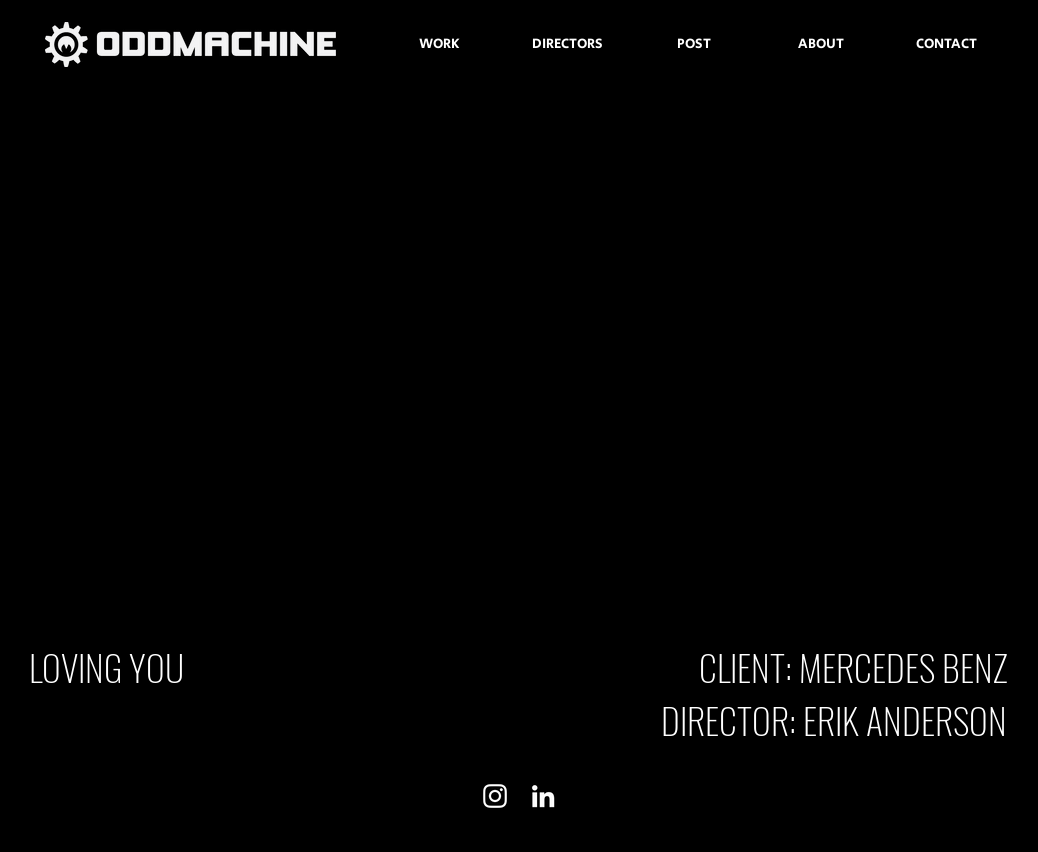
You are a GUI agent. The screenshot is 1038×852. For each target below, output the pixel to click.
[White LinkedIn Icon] (543, 796)
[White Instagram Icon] (495, 796)
